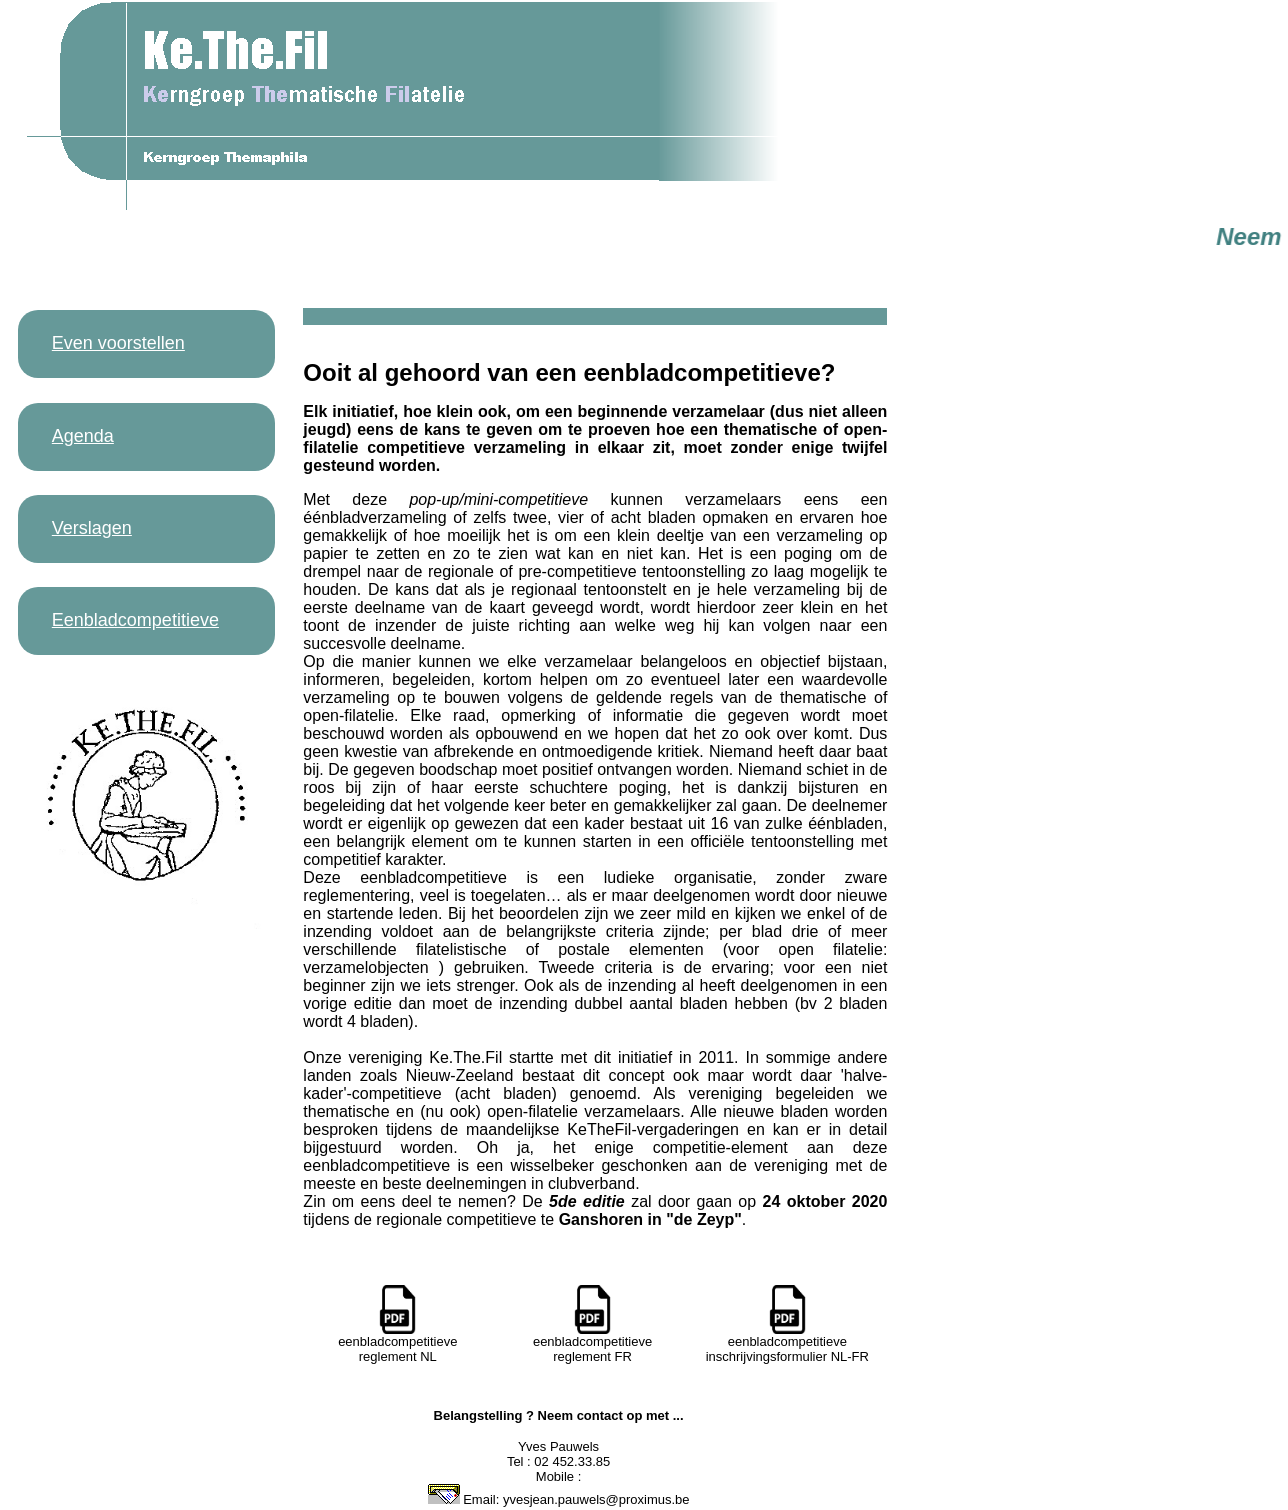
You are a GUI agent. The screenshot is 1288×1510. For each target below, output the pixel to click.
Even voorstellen (118, 343)
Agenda (83, 436)
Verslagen (92, 528)
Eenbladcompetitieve (135, 620)
